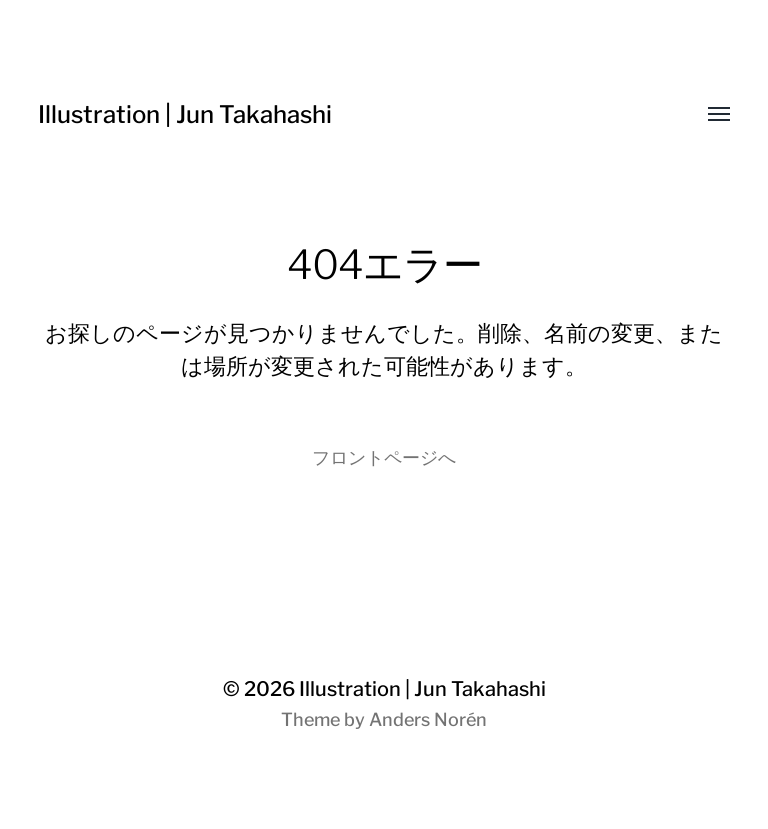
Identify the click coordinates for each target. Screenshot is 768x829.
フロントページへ (384, 457)
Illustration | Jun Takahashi (185, 114)
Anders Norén (428, 719)
